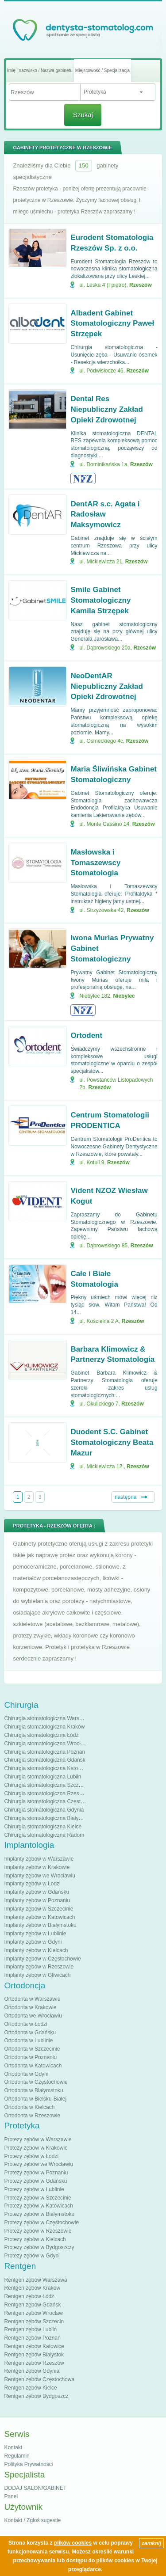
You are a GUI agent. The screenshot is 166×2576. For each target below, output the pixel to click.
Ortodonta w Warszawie (32, 1999)
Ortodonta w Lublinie (28, 2040)
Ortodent (86, 1035)
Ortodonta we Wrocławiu (33, 2016)
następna (125, 1497)
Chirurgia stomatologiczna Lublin (42, 1777)
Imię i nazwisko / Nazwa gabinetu (40, 70)
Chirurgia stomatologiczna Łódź (41, 1735)
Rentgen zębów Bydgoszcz (36, 2396)
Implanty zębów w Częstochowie (42, 1959)
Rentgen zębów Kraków (32, 2288)
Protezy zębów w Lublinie (34, 2189)
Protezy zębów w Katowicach (38, 2206)
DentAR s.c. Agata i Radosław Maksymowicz (104, 514)
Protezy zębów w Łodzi (31, 2156)
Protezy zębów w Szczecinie (37, 2198)
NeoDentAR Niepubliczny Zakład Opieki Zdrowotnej (106, 686)
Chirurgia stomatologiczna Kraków (44, 1727)
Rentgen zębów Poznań (32, 2338)
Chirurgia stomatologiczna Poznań (44, 1752)
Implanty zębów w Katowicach (39, 1917)
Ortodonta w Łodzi (25, 2024)
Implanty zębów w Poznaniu (37, 1900)
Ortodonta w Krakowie (30, 2007)
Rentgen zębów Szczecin (34, 2321)
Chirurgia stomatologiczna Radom (44, 1835)
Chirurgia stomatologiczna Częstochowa (51, 1801)
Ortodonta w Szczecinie (32, 2049)
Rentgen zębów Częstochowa (39, 2379)
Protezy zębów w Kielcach (35, 2239)
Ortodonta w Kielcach (29, 2107)
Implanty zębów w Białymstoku (40, 1925)
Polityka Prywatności (28, 2464)
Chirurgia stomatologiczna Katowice (46, 1768)
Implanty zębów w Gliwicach (37, 1975)
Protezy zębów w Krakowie (35, 2148)
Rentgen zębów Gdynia (31, 2371)
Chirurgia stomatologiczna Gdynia (44, 1810)
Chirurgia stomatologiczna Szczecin (46, 1785)
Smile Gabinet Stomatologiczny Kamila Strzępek (100, 600)
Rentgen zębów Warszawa (35, 2280)
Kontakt (13, 2447)
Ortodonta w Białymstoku (33, 2090)
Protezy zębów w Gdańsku (35, 2181)
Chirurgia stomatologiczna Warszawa (48, 1718)
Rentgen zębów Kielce (30, 2388)
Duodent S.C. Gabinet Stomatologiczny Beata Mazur (111, 1442)
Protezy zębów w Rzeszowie (37, 2231)
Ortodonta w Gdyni (26, 2074)
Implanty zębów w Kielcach (36, 1950)
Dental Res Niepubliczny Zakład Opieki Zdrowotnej (106, 409)
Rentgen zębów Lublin (30, 2329)
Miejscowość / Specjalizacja (102, 70)
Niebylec (124, 996)
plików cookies (73, 2543)
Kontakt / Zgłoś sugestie (32, 2520)
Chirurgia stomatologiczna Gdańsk (44, 1760)
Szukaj (83, 114)
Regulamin (16, 2456)
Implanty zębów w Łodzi (32, 1884)
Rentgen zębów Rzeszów (34, 2363)
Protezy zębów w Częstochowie (41, 2222)
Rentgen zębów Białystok (34, 2355)
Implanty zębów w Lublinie (35, 1933)
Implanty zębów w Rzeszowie (38, 1967)
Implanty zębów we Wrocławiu (39, 1876)
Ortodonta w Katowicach (33, 2066)
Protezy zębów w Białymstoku (39, 2214)
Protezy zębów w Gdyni (31, 2256)
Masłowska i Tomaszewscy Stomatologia (95, 863)
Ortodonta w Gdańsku (30, 2032)
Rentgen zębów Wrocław (33, 2313)
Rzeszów (140, 285)
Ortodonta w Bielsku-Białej (35, 2099)
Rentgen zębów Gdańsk (32, 2305)
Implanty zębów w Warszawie (38, 1859)
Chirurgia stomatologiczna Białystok (46, 1818)
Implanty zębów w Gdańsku (36, 1892)
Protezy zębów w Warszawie (37, 2139)
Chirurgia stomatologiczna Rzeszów (46, 1793)
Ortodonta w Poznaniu (30, 2057)
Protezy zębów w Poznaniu (36, 2172)
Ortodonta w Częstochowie (35, 2082)
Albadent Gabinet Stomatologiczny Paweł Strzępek (112, 323)
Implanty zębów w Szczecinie (38, 1909)
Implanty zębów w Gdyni (33, 1942)
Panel (11, 2496)
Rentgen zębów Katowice (34, 2346)
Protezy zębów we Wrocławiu (38, 2164)
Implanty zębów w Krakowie (36, 1867)
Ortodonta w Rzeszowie (32, 2115)
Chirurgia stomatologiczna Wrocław (45, 1743)
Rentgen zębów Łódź (29, 2296)
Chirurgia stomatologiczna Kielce (42, 1827)
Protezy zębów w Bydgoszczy (39, 2247)
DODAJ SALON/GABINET (35, 2488)
